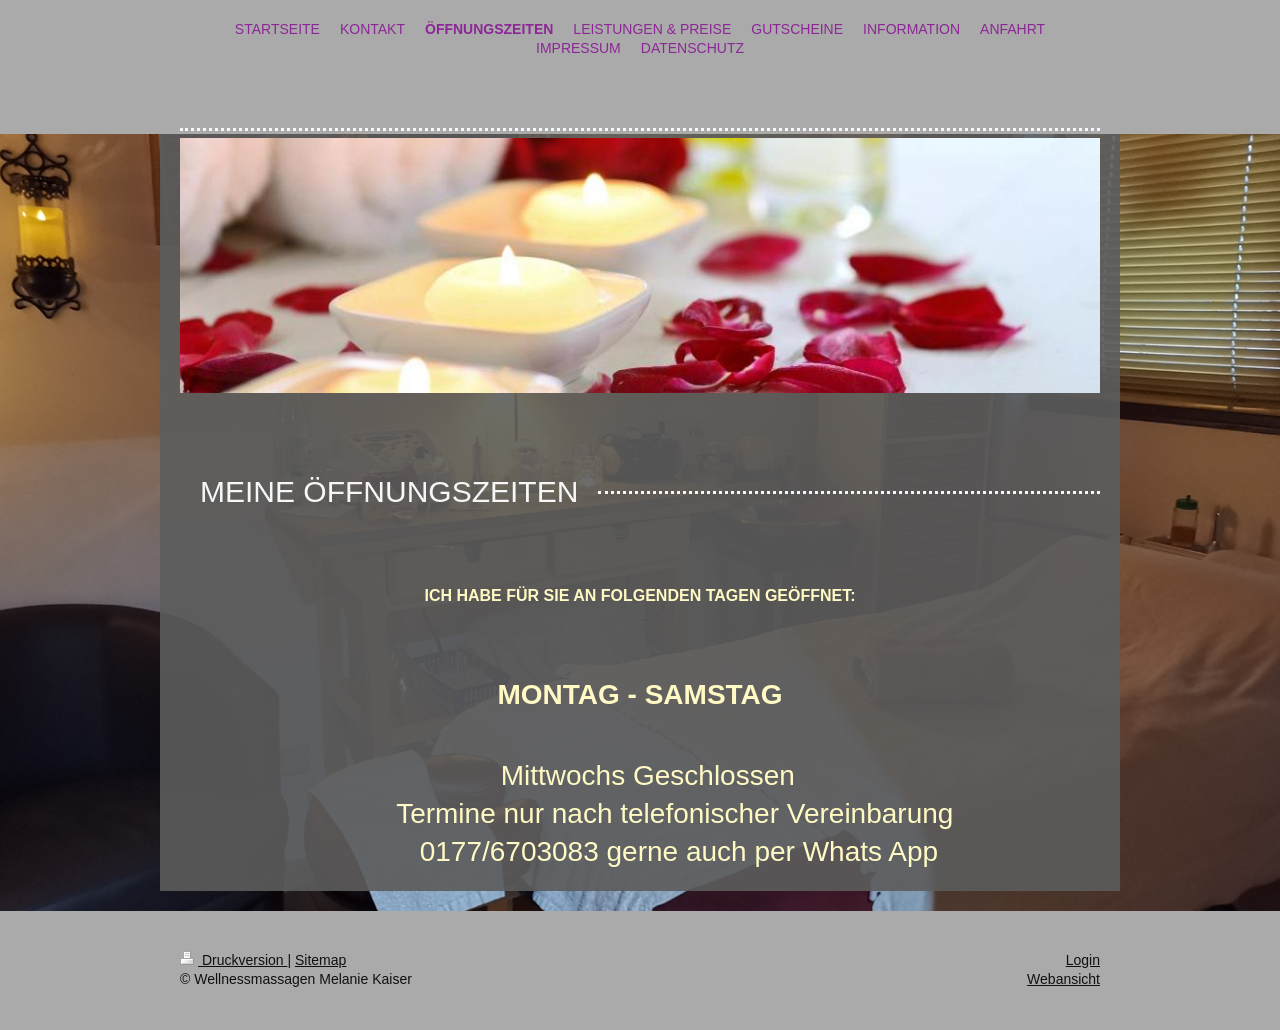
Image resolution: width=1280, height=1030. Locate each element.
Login (1083, 960)
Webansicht (1063, 979)
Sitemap (320, 960)
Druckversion (233, 960)
